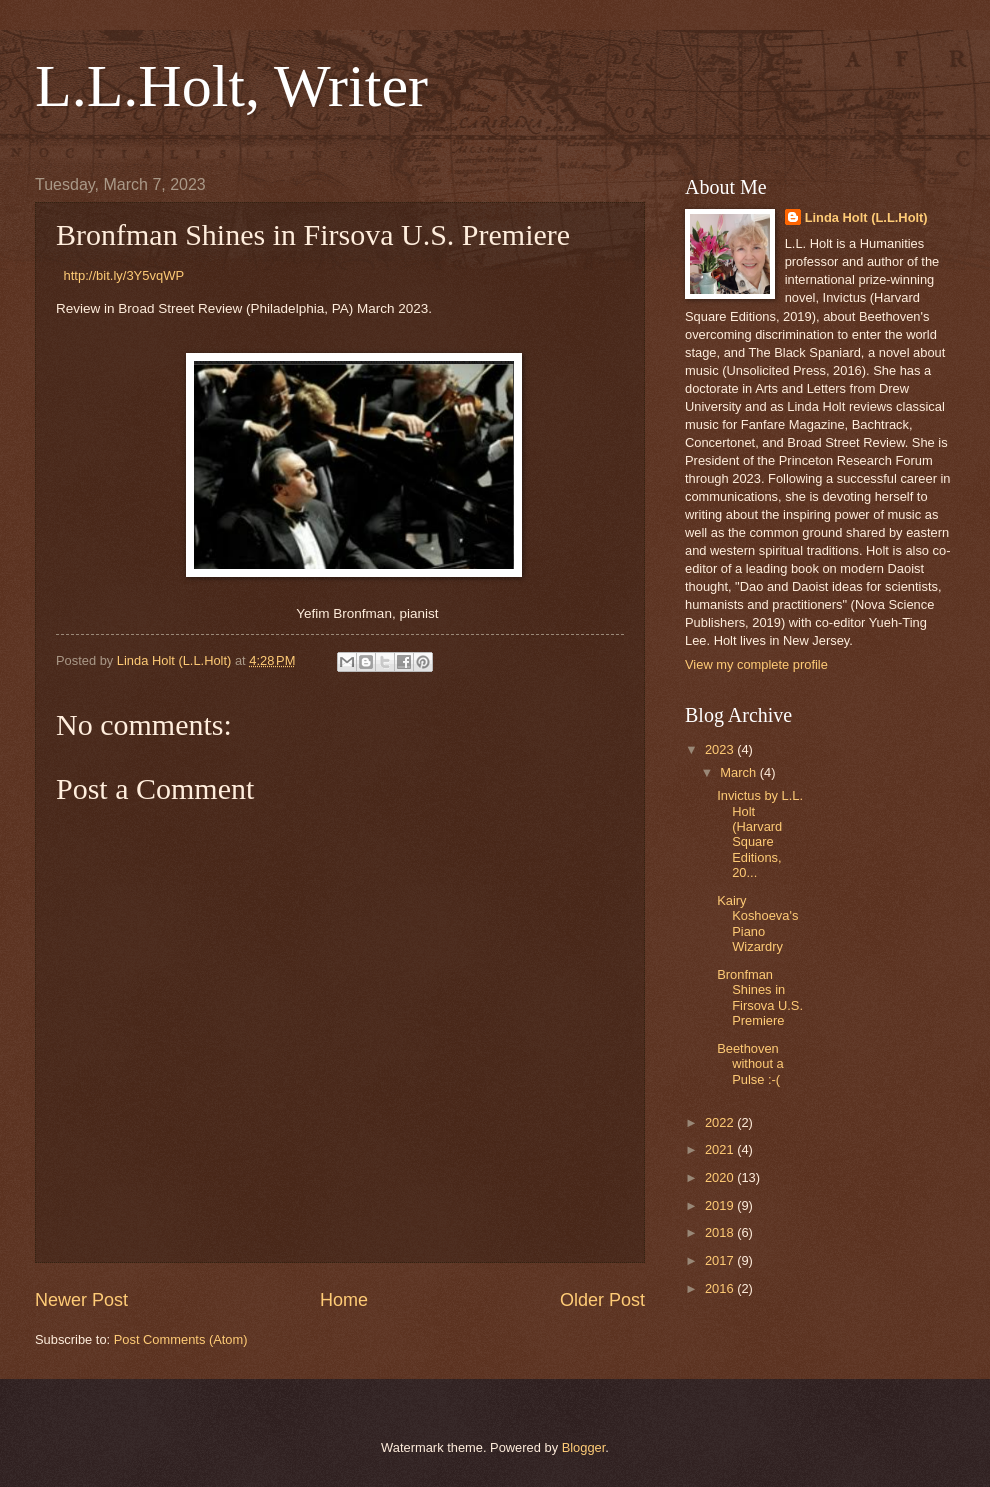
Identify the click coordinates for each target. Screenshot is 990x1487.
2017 (721, 1260)
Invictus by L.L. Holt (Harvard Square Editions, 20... (760, 834)
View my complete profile (756, 664)
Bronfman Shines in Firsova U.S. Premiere (760, 997)
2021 (721, 1149)
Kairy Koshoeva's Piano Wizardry (757, 923)
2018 (721, 1232)
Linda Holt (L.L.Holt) (866, 217)
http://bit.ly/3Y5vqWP (124, 275)
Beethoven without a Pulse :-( (750, 1064)
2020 (721, 1177)
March (739, 772)
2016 (721, 1288)
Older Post (602, 1300)
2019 (721, 1205)
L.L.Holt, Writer (231, 86)
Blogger (584, 1447)
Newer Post (81, 1300)
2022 (721, 1122)
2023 (721, 749)
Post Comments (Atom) (181, 1339)
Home (344, 1300)
